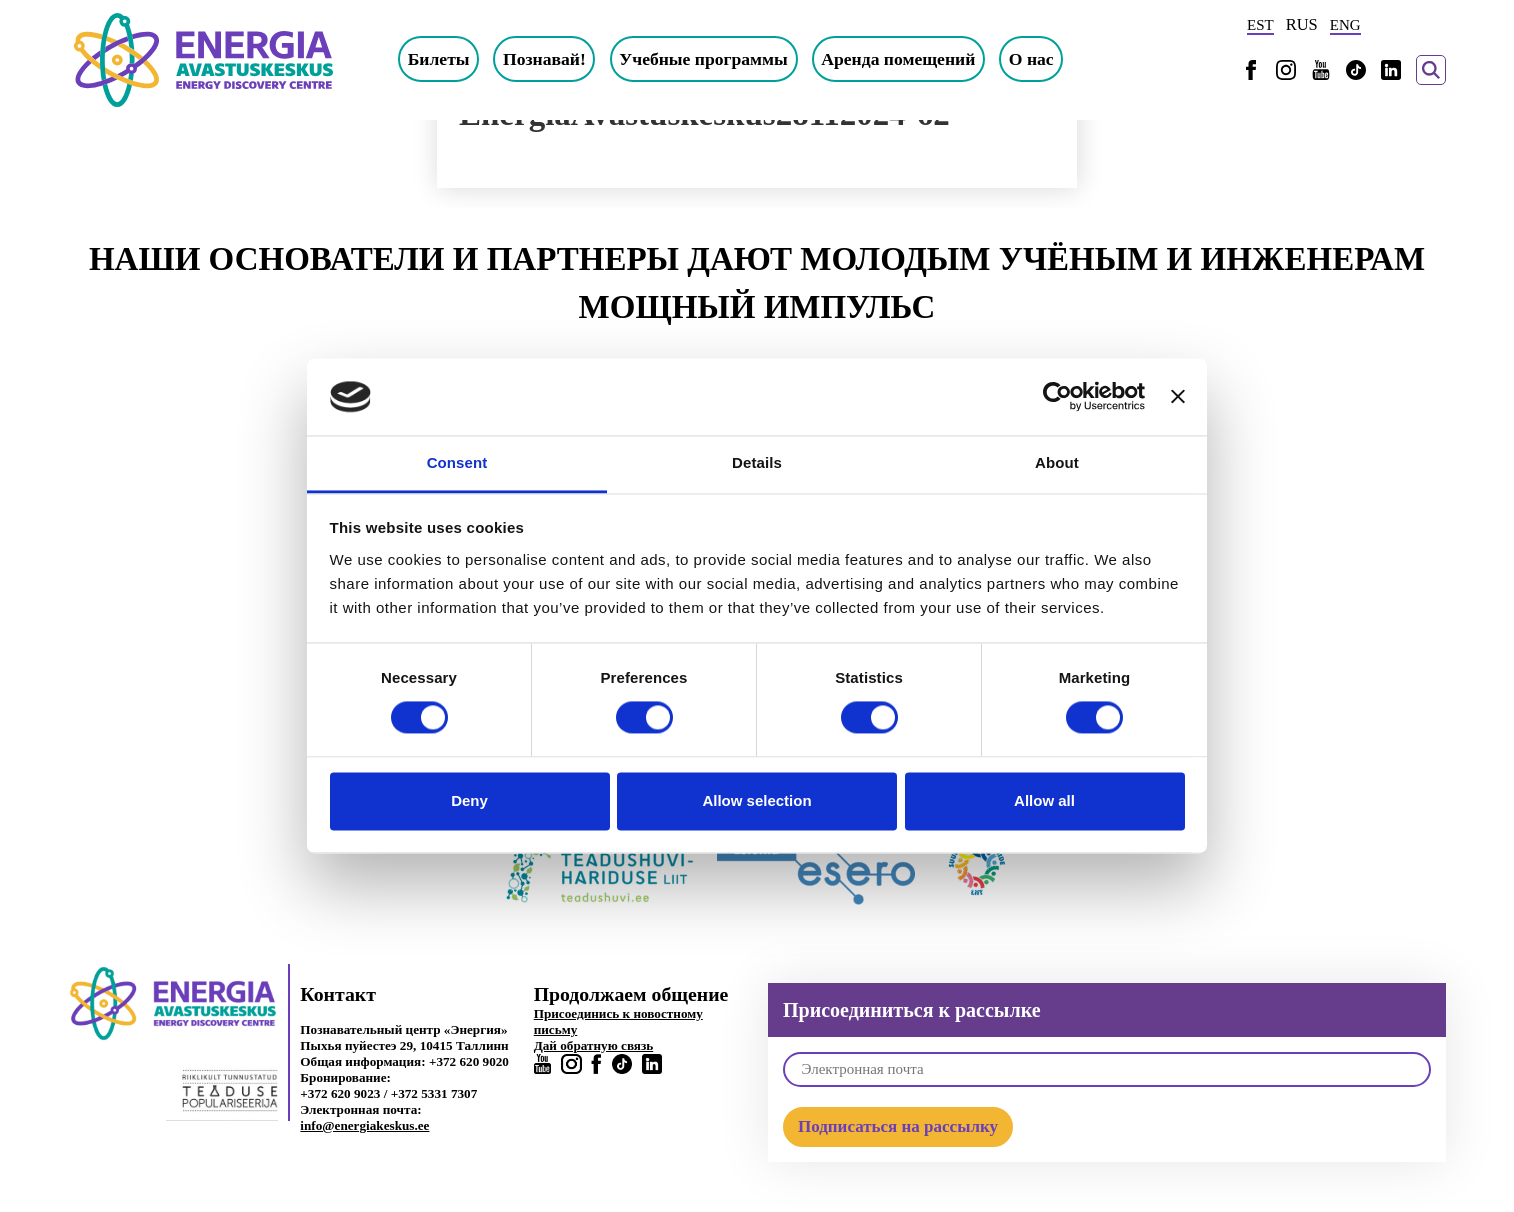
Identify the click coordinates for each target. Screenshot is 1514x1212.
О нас (1031, 59)
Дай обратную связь (594, 1045)
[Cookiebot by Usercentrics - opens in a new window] (1057, 397)
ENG (1345, 25)
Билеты (439, 59)
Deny (469, 800)
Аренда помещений (898, 59)
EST (1260, 25)
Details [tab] (757, 462)
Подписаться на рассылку (898, 1126)
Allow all (1044, 800)
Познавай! (544, 59)
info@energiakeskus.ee (364, 1125)
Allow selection (756, 800)
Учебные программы (703, 59)
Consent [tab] (457, 462)
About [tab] (1057, 462)
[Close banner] (1178, 397)
